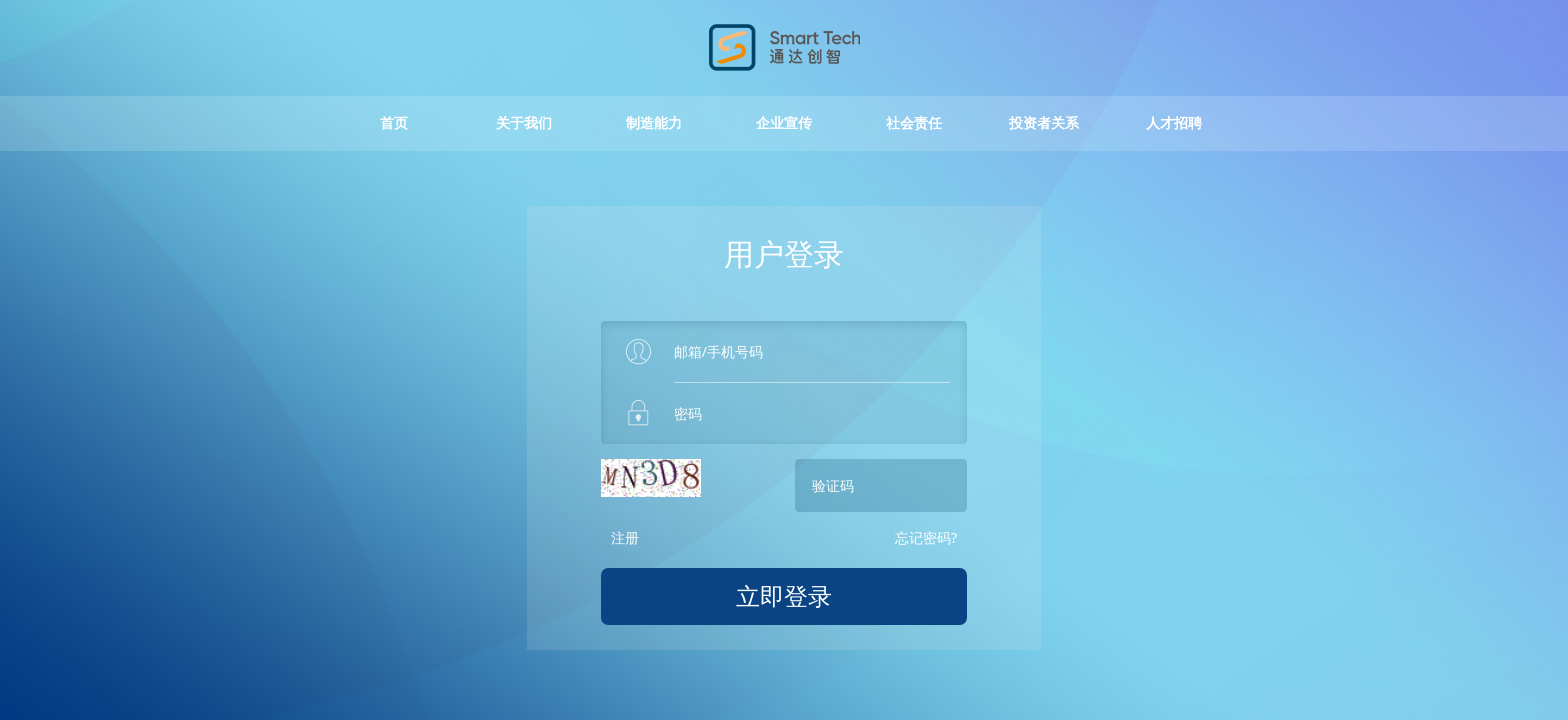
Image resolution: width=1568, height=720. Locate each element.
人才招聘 (1174, 133)
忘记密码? (926, 547)
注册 (625, 547)
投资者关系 (1044, 133)
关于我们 (524, 133)
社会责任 (914, 133)
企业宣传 (784, 133)
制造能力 (654, 133)
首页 (394, 133)
